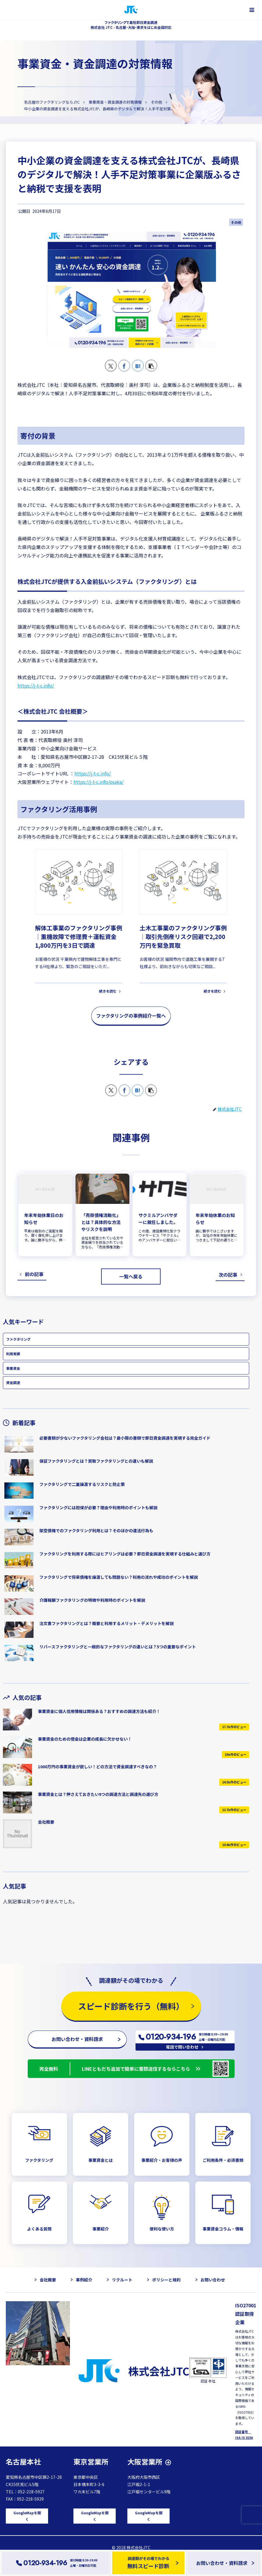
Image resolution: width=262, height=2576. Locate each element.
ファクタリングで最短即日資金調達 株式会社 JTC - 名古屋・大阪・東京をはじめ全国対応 (131, 25)
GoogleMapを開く (27, 2516)
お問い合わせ (213, 2280)
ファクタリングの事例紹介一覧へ (131, 1015)
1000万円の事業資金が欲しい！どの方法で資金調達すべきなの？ (97, 1766)
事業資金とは (100, 2160)
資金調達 (13, 1382)
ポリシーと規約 (166, 2280)
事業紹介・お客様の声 (161, 2160)
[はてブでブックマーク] (138, 365)
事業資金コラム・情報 (223, 2229)
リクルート (122, 2280)
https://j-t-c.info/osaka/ (98, 781)
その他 (236, 222)
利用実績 (13, 1353)
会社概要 (46, 1821)
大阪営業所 (144, 2461)
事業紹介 (100, 2229)
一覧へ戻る (131, 1276)
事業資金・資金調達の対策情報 (95, 63)
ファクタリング (18, 1339)
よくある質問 (39, 2229)
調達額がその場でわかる (148, 2563)
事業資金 (13, 1368)
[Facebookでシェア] (124, 365)
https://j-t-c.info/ (35, 685)
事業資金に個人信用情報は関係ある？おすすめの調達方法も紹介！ (99, 1711)
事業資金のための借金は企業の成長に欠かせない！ (85, 1738)
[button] (151, 365)
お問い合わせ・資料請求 (77, 2038)
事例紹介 (84, 2280)
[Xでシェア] (111, 365)
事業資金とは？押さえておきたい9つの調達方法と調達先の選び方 (98, 1794)
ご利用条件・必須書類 (223, 2160)
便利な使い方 (162, 2229)
